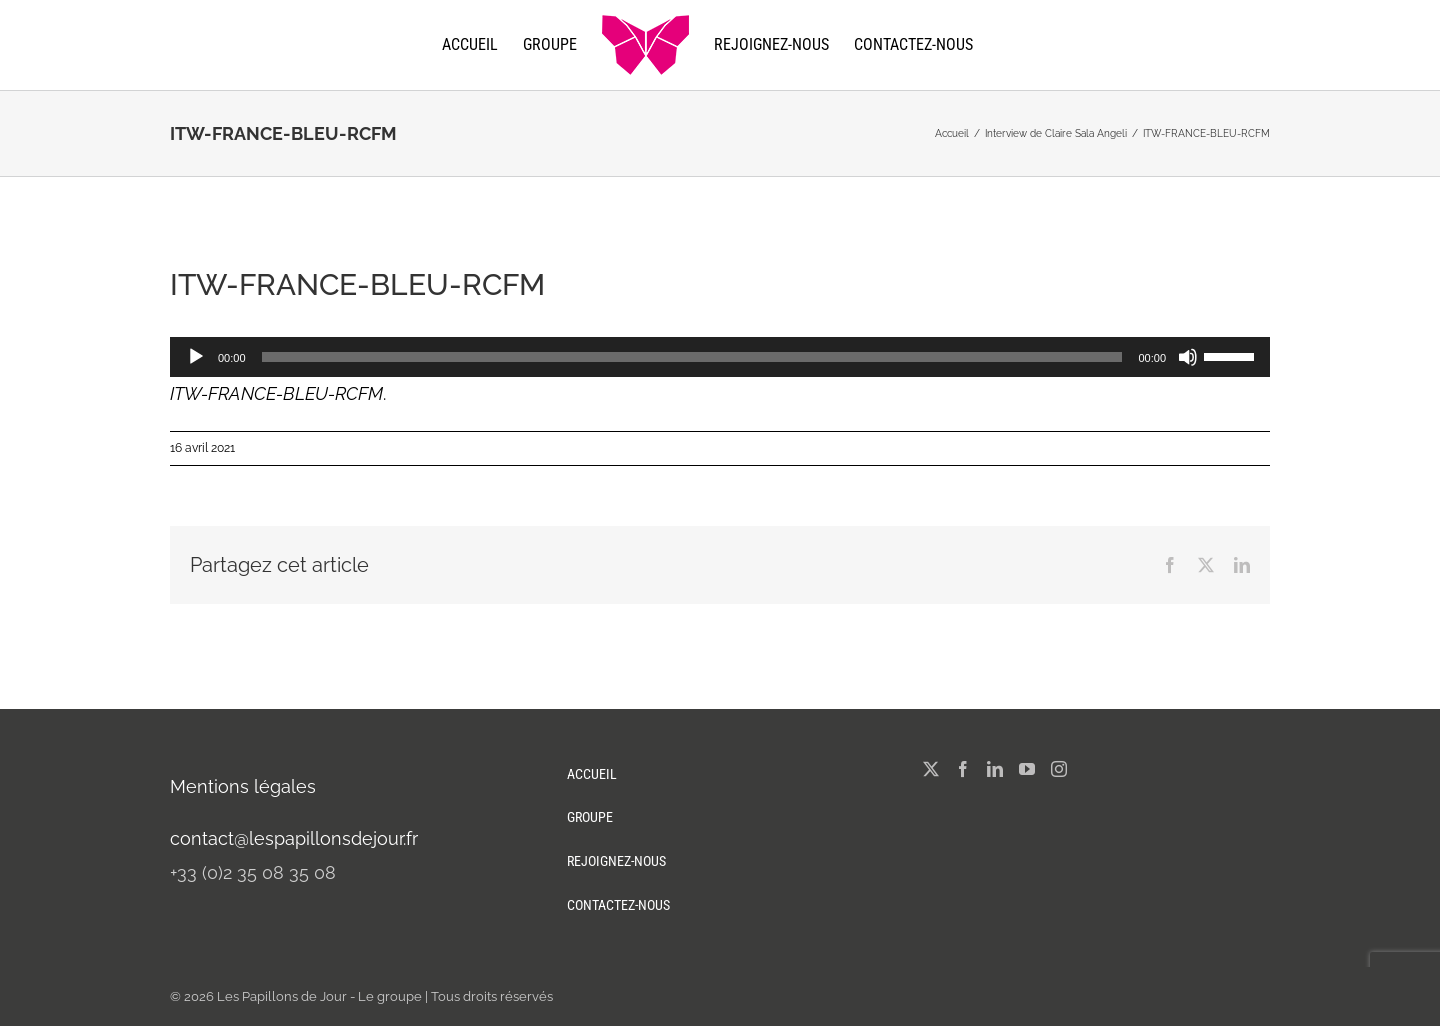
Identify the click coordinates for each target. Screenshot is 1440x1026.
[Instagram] (1059, 769)
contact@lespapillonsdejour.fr (294, 838)
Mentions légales (243, 786)
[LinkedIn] (995, 769)
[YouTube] (1027, 769)
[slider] (692, 357)
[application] (720, 357)
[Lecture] (196, 357)
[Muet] (1188, 357)
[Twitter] (931, 769)
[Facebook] (963, 769)
